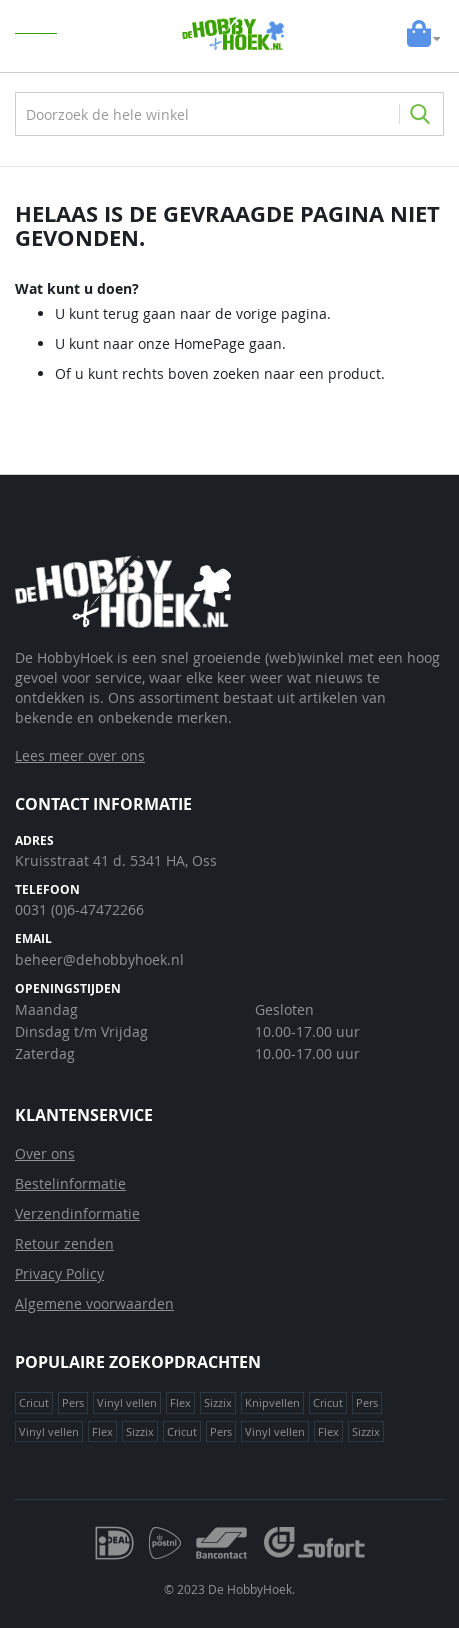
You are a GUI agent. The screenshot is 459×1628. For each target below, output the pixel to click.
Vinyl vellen (127, 1402)
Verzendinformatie (77, 1213)
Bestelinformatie (70, 1183)
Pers (73, 1402)
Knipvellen (272, 1402)
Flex (180, 1402)
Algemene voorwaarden (94, 1303)
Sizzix (218, 1402)
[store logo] (235, 34)
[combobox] (229, 114)
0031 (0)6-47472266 (79, 909)
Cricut (34, 1402)
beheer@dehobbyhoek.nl (99, 959)
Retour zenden (64, 1243)
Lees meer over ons (80, 755)
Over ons (45, 1153)
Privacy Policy (59, 1273)
